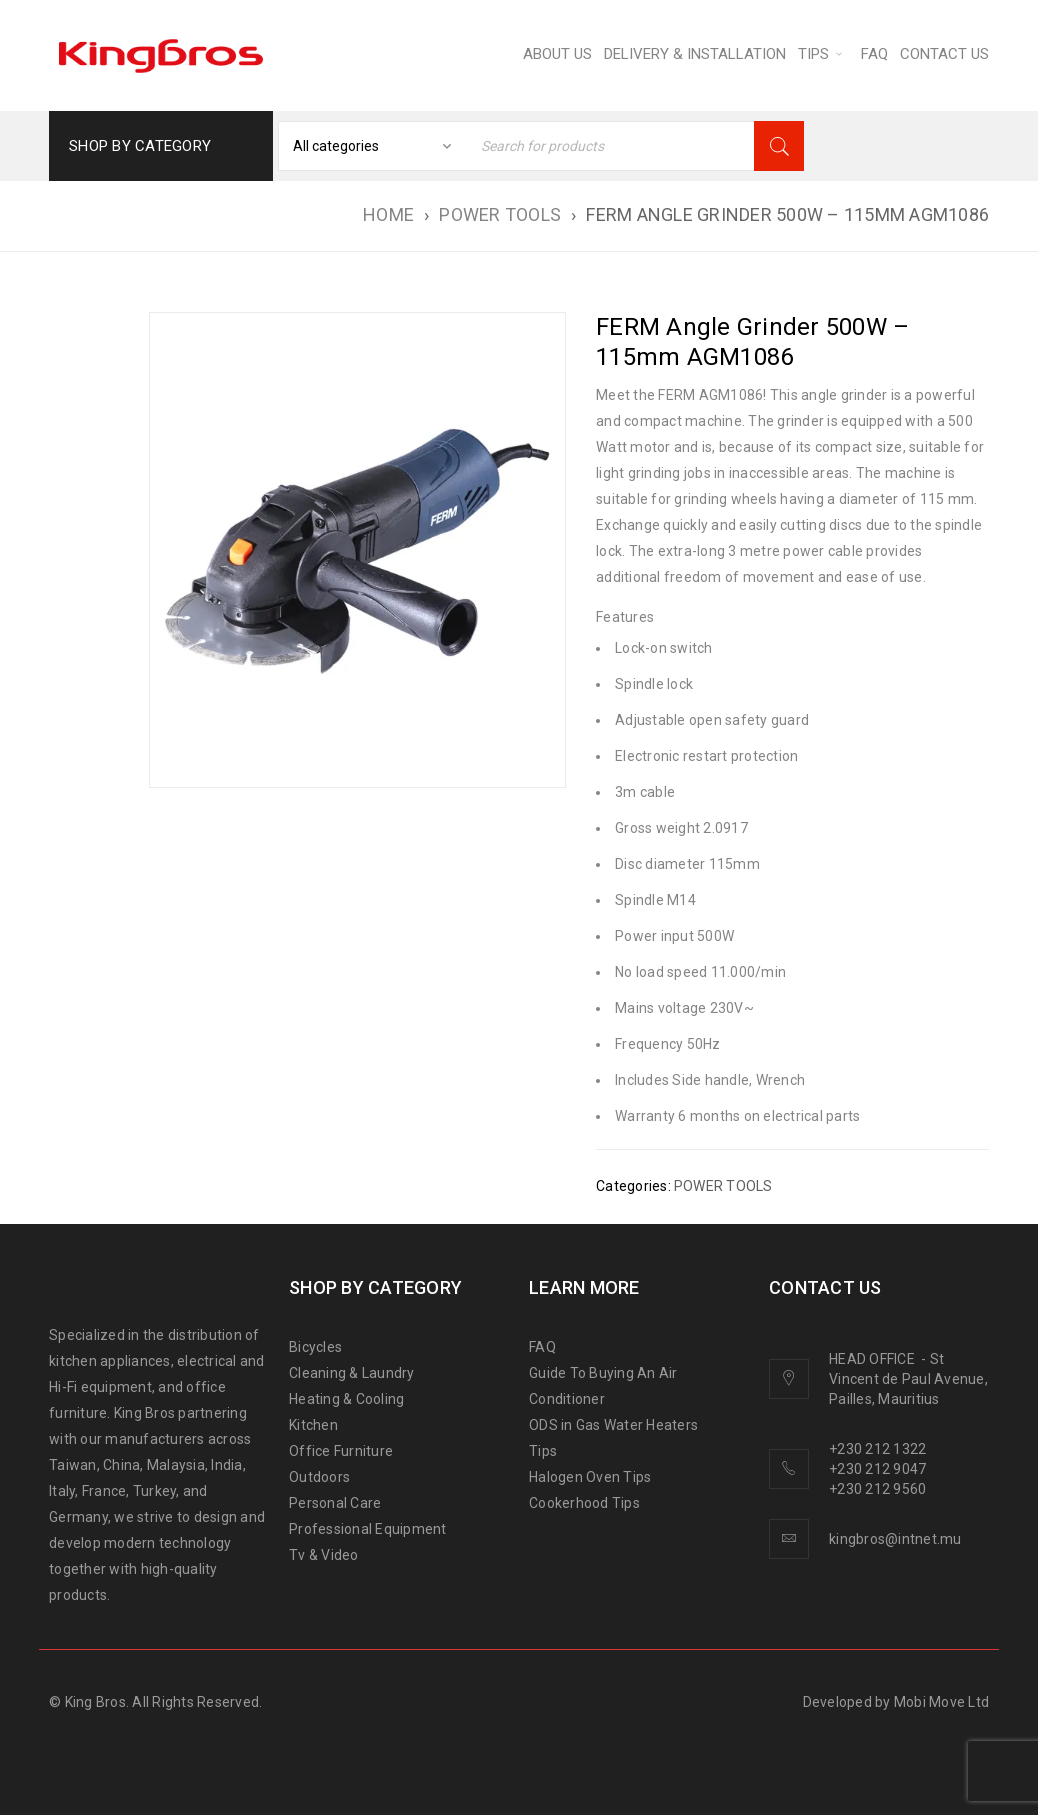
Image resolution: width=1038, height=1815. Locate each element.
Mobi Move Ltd (941, 1702)
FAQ (542, 1347)
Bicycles (315, 1347)
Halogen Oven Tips (590, 1477)
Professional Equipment (368, 1529)
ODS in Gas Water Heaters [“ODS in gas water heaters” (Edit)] (613, 1425)
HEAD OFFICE (873, 1359)
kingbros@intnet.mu (895, 1539)
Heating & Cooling (346, 1399)
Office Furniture (341, 1451)
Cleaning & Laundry (352, 1373)
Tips (543, 1451)
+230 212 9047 (877, 1469)
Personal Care (335, 1503)
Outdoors (319, 1477)
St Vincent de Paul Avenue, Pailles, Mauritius (908, 1379)
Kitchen (313, 1425)
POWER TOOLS (500, 214)
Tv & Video (324, 1555)
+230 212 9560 (877, 1489)
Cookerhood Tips (584, 1503)
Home (388, 214)
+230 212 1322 (877, 1449)
